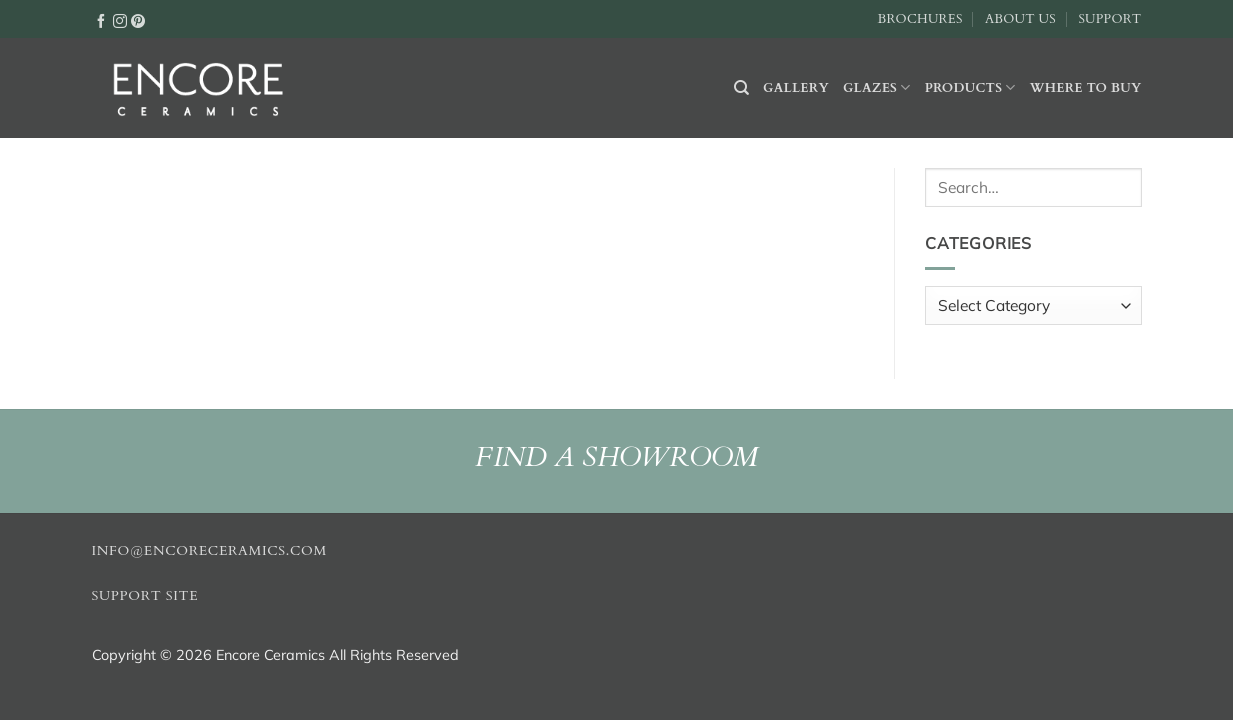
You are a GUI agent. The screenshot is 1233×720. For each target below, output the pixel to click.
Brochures (920, 19)
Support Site (145, 596)
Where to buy (1086, 88)
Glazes (877, 87)
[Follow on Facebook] (101, 20)
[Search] (741, 88)
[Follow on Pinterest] (138, 20)
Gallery (796, 88)
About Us (1020, 19)
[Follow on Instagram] (120, 20)
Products (970, 87)
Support (1109, 19)
